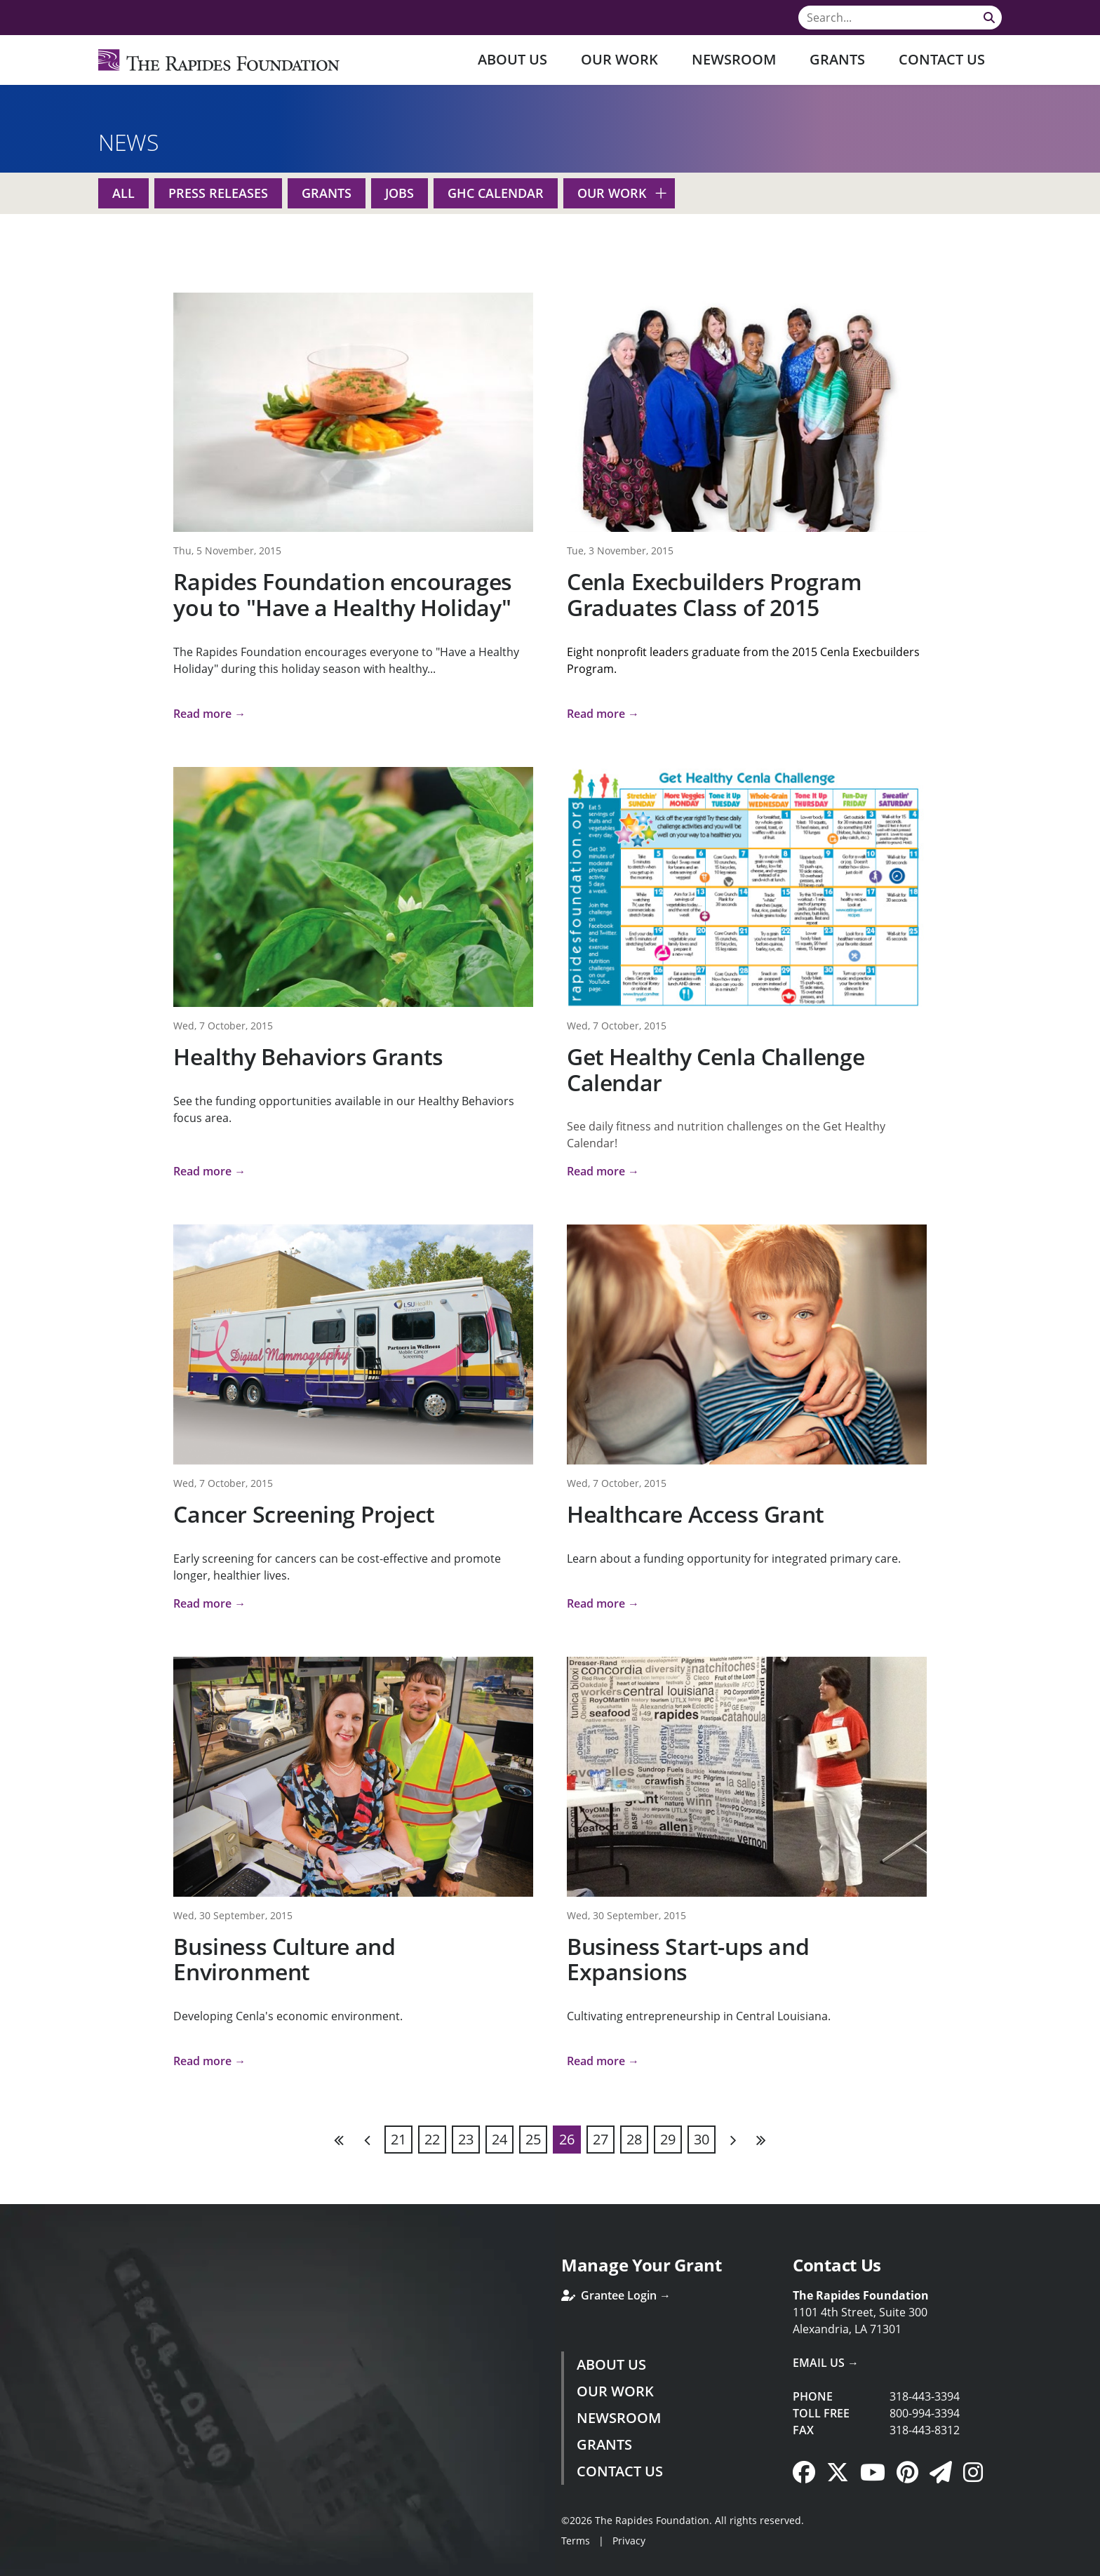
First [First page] (340, 2139)
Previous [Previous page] (368, 2139)
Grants (837, 59)
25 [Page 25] (533, 2139)
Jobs (399, 193)
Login (10, 2565)
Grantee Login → (616, 2295)
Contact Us (942, 59)
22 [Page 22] (432, 2139)
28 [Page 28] (634, 2139)
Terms (575, 2540)
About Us (512, 59)
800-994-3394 (925, 2413)
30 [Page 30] (701, 2139)
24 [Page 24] (499, 2139)
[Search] (900, 17)
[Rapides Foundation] (219, 60)
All (123, 193)
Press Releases (218, 193)
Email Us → (826, 2362)
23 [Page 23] (466, 2139)
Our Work (619, 59)
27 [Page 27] (600, 2139)
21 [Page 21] (398, 2139)
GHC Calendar (496, 193)
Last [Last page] (760, 2139)
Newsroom (734, 59)
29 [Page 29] (668, 2139)
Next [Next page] (732, 2139)
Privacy (628, 2540)
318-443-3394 (925, 2396)
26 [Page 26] (567, 2139)
